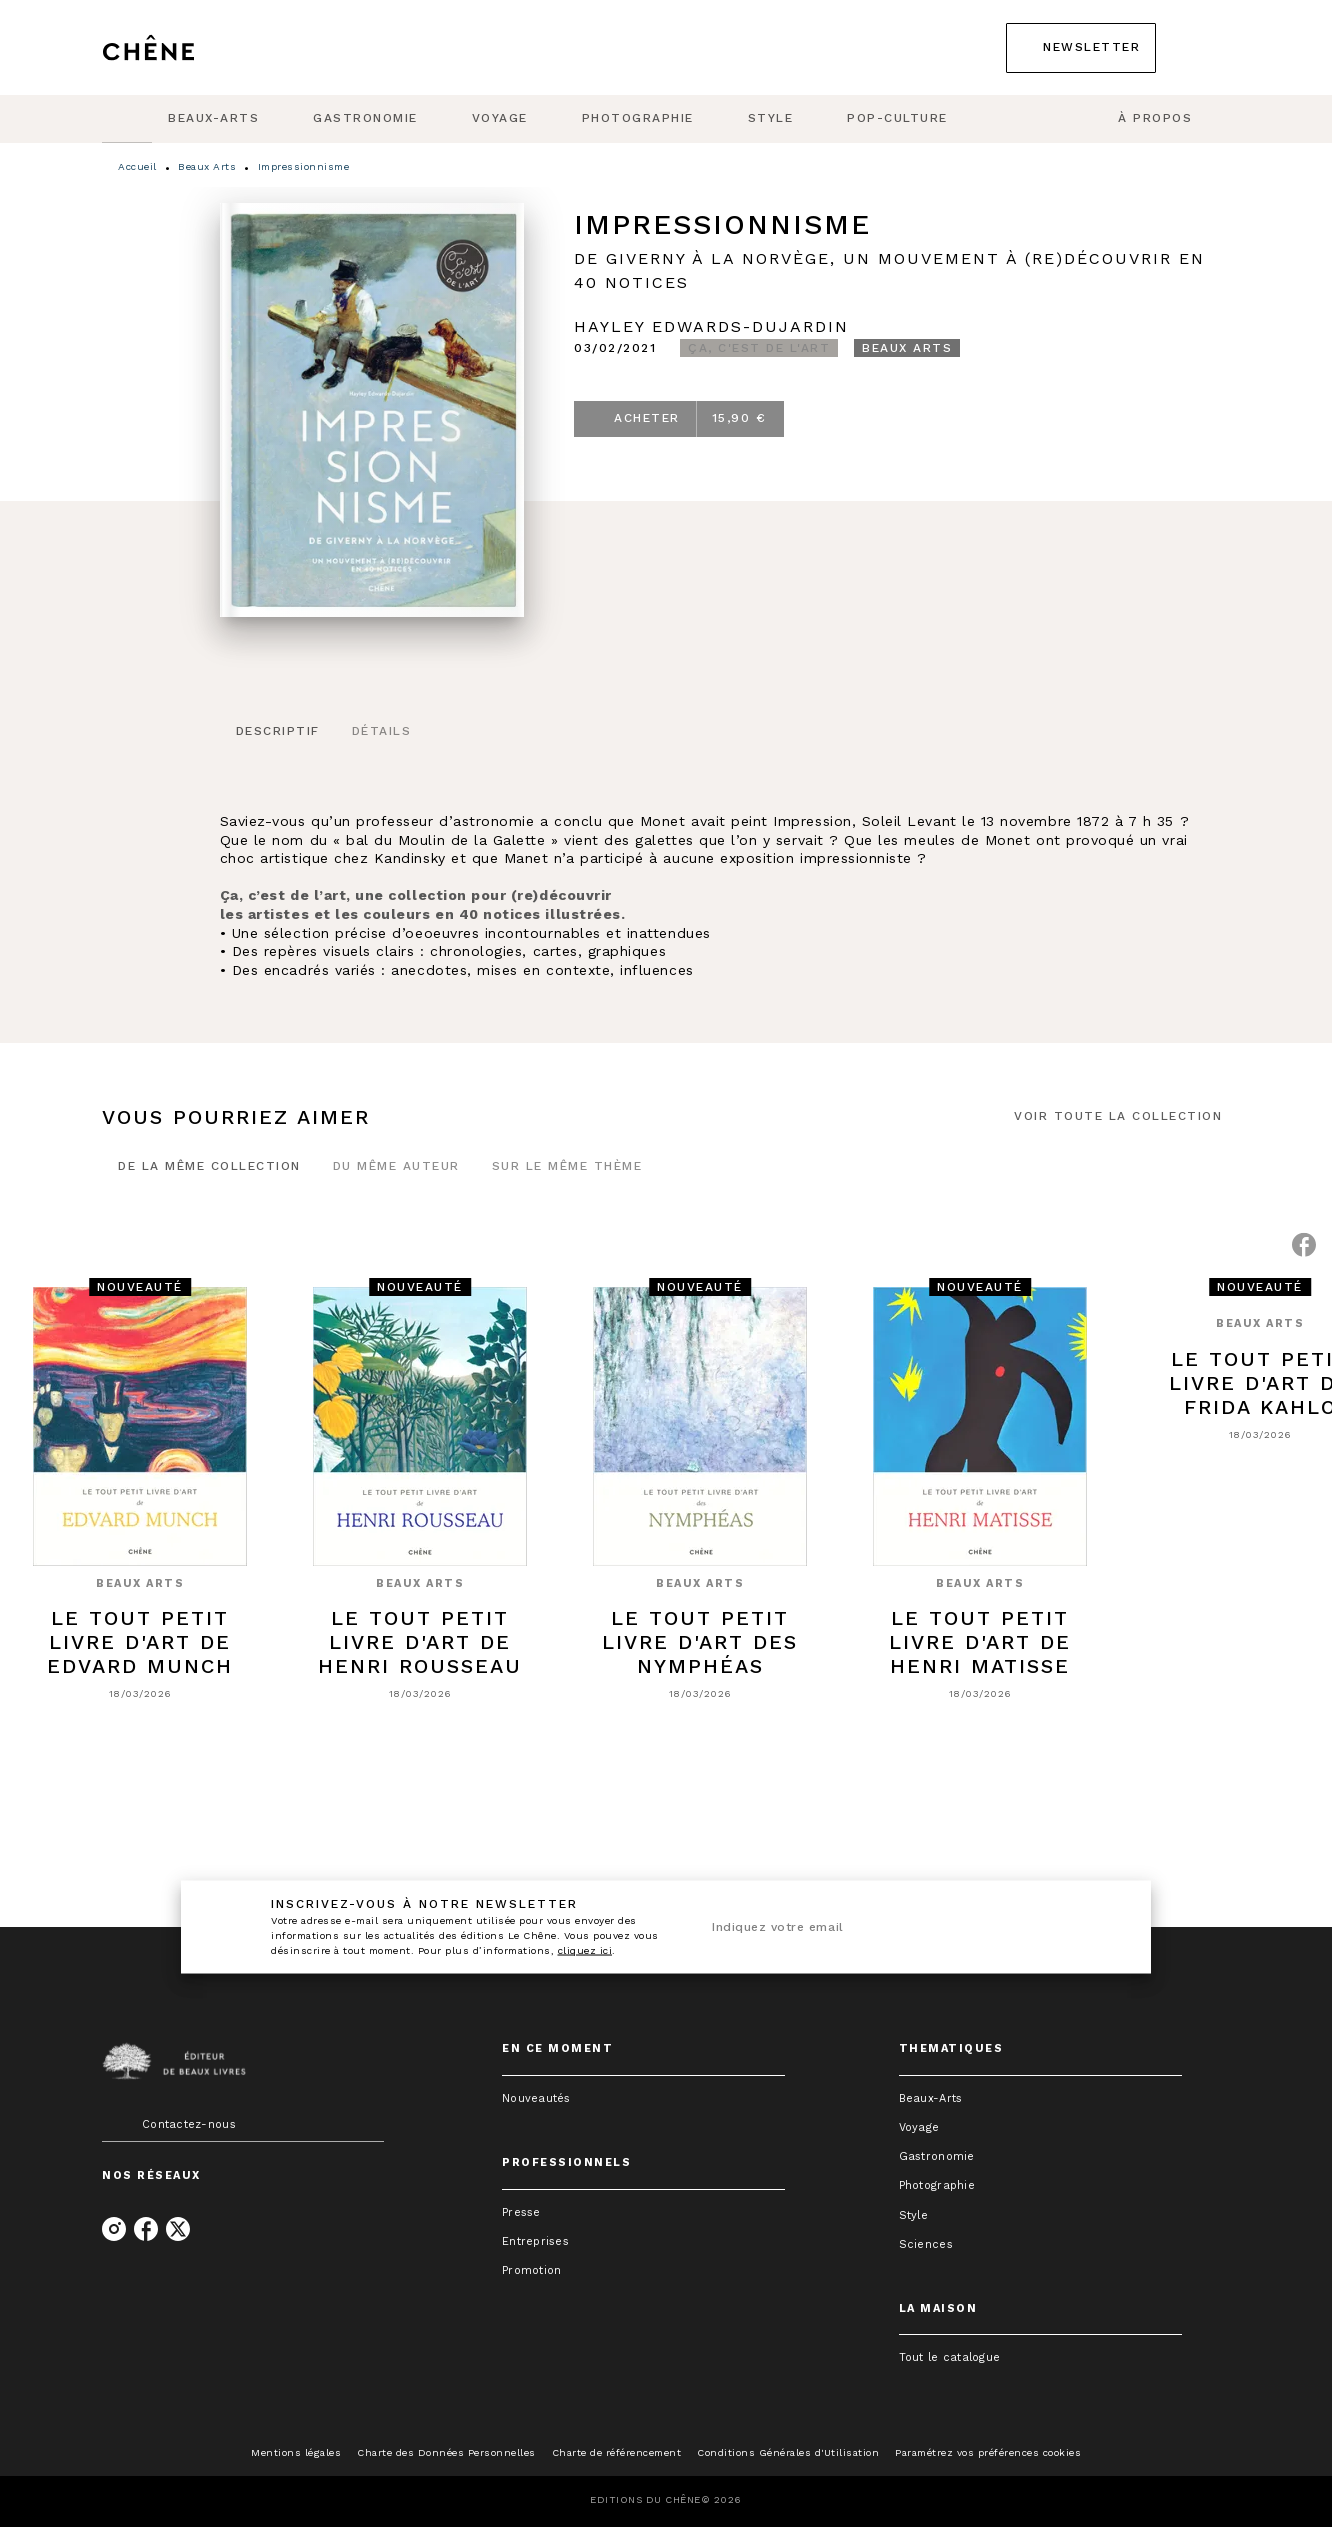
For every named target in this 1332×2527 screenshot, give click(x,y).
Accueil (137, 166)
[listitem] (114, 2229)
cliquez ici (585, 1950)
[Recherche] (1205, 48)
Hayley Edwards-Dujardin (711, 326)
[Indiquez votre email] (883, 1928)
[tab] (127, 119)
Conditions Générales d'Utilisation (788, 2452)
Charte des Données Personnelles (446, 2452)
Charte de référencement (617, 2452)
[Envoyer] (1095, 1927)
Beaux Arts (207, 166)
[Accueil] (186, 47)
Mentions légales (296, 2452)
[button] (1081, 48)
